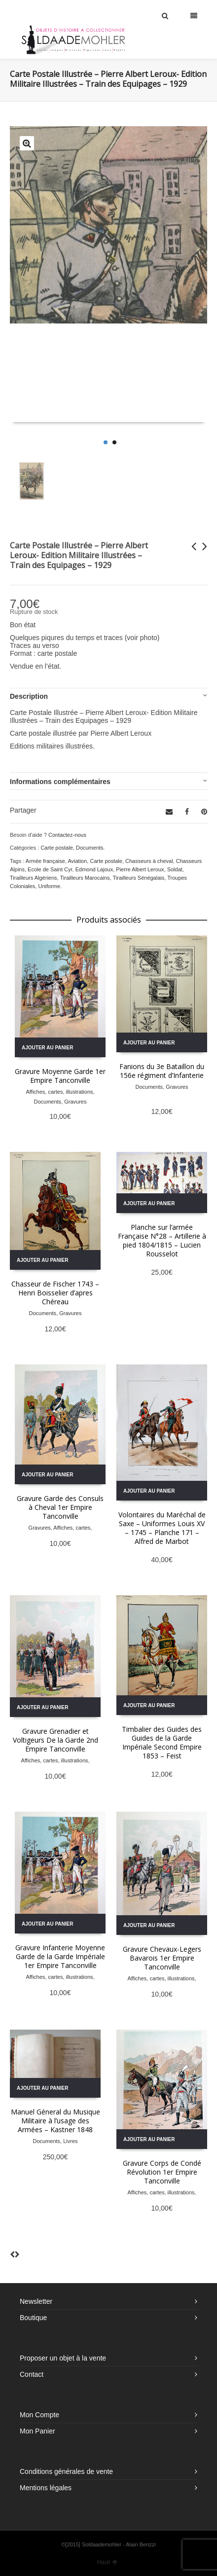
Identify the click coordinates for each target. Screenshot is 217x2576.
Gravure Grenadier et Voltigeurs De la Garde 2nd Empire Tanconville (55, 1739)
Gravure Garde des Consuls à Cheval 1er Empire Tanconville (60, 1507)
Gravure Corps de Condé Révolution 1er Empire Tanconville (162, 2171)
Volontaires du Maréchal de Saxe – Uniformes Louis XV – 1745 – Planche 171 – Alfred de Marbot (162, 1528)
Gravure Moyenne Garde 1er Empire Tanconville (60, 1076)
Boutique (33, 2318)
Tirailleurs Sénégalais (138, 878)
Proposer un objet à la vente (63, 2358)
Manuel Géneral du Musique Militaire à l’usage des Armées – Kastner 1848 (55, 2120)
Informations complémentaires (60, 782)
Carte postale (56, 848)
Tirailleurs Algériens (33, 878)
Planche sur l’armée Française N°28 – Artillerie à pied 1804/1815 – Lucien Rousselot (162, 1240)
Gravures (75, 1102)
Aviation (77, 861)
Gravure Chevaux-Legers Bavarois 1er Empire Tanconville (162, 1957)
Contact (31, 2374)
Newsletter (36, 2301)
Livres (70, 2141)
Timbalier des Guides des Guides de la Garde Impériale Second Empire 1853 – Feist (162, 1742)
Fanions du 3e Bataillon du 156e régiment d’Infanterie (161, 1071)
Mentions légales (46, 2488)
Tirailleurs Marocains (85, 878)
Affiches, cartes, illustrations (59, 1092)
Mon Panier (37, 2431)
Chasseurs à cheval (149, 861)
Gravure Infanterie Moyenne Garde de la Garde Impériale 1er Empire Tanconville (60, 1956)
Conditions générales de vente (66, 2471)
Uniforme (49, 886)
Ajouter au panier (47, 1047)
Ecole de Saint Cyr (50, 869)
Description (29, 696)
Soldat (174, 869)
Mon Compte (39, 2415)
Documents (90, 848)
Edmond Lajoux (94, 869)
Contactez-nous (67, 835)
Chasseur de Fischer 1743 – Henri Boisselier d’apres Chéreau (55, 1292)
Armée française (45, 861)
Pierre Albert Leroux (140, 869)
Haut (107, 2562)
